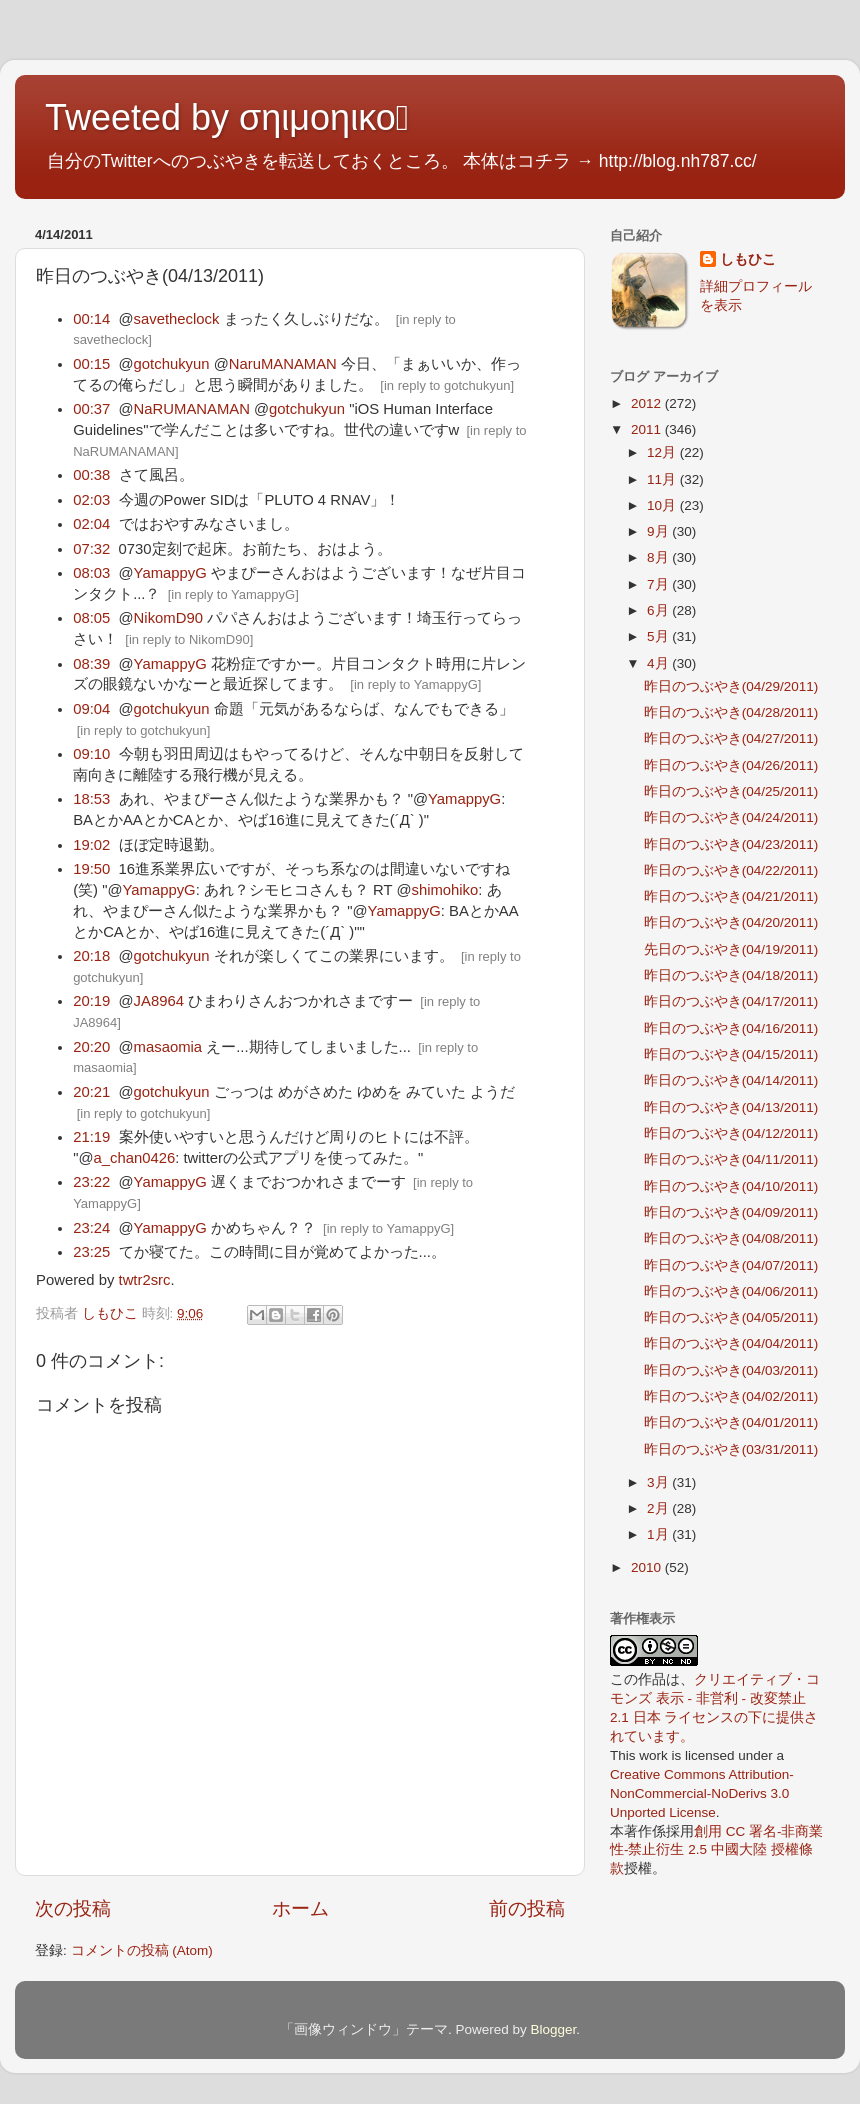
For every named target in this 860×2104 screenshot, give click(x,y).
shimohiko (444, 890)
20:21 (91, 1092)
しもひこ (748, 259)
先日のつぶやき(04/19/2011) (731, 949)
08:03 (91, 573)
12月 (663, 452)
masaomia (168, 1047)
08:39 (91, 664)
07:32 (91, 549)
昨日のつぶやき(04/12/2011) (731, 1133)
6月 (659, 610)
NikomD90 (168, 618)
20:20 (91, 1047)
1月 (659, 1534)
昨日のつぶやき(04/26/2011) (731, 765)
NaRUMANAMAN (192, 409)
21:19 (91, 1137)
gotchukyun (172, 364)
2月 (659, 1508)
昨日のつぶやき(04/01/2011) (731, 1422)
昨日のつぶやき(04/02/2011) (731, 1396)
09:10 (91, 754)
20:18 (91, 956)
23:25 (91, 1252)
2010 (648, 1567)
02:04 (91, 524)
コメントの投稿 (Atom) (142, 1950)
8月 (659, 557)
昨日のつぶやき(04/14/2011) (731, 1080)
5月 (659, 636)
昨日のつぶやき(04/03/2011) (731, 1370)
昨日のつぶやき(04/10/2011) (731, 1186)
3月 (659, 1482)
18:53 (91, 799)
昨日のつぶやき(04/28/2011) (731, 712)
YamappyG (170, 573)
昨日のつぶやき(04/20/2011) (731, 922)
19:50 (91, 869)
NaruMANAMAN (283, 364)
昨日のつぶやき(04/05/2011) (731, 1317)
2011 (648, 429)
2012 (648, 403)
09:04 (91, 709)
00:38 (91, 475)
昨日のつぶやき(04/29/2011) (731, 686)
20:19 (91, 1001)
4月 (659, 663)
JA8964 (159, 1001)
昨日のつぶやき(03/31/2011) (731, 1449)
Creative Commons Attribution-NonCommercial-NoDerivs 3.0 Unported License (702, 1793)
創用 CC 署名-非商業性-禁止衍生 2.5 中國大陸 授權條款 (717, 1850)
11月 (663, 479)
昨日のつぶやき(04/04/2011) (731, 1343)
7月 (659, 584)
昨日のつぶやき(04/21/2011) (731, 896)
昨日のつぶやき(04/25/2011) (731, 791)
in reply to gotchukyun (447, 385)
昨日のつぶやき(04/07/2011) (731, 1265)
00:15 (91, 364)
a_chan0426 (134, 1158)
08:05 (91, 618)
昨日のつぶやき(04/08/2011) (731, 1238)
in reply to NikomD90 (189, 639)
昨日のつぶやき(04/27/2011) (731, 738)
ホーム (300, 1908)
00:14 (91, 319)
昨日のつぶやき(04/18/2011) (731, 975)
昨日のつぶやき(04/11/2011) (731, 1159)
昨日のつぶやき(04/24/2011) (731, 817)
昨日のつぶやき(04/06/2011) (731, 1291)
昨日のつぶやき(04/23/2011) (731, 844)
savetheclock (177, 319)
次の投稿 (73, 1908)
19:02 (91, 845)
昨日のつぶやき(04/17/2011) (731, 1001)
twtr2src (145, 1280)
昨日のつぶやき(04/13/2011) (731, 1107)
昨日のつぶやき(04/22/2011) (731, 870)
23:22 (91, 1182)
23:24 (91, 1228)
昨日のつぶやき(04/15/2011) (731, 1054)
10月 (663, 505)
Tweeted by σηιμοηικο (227, 117)
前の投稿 (527, 1908)
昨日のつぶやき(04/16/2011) (731, 1028)
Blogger (553, 2029)
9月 (659, 531)
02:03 (91, 500)
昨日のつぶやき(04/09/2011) (731, 1212)
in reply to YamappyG (233, 594)
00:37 (91, 409)
